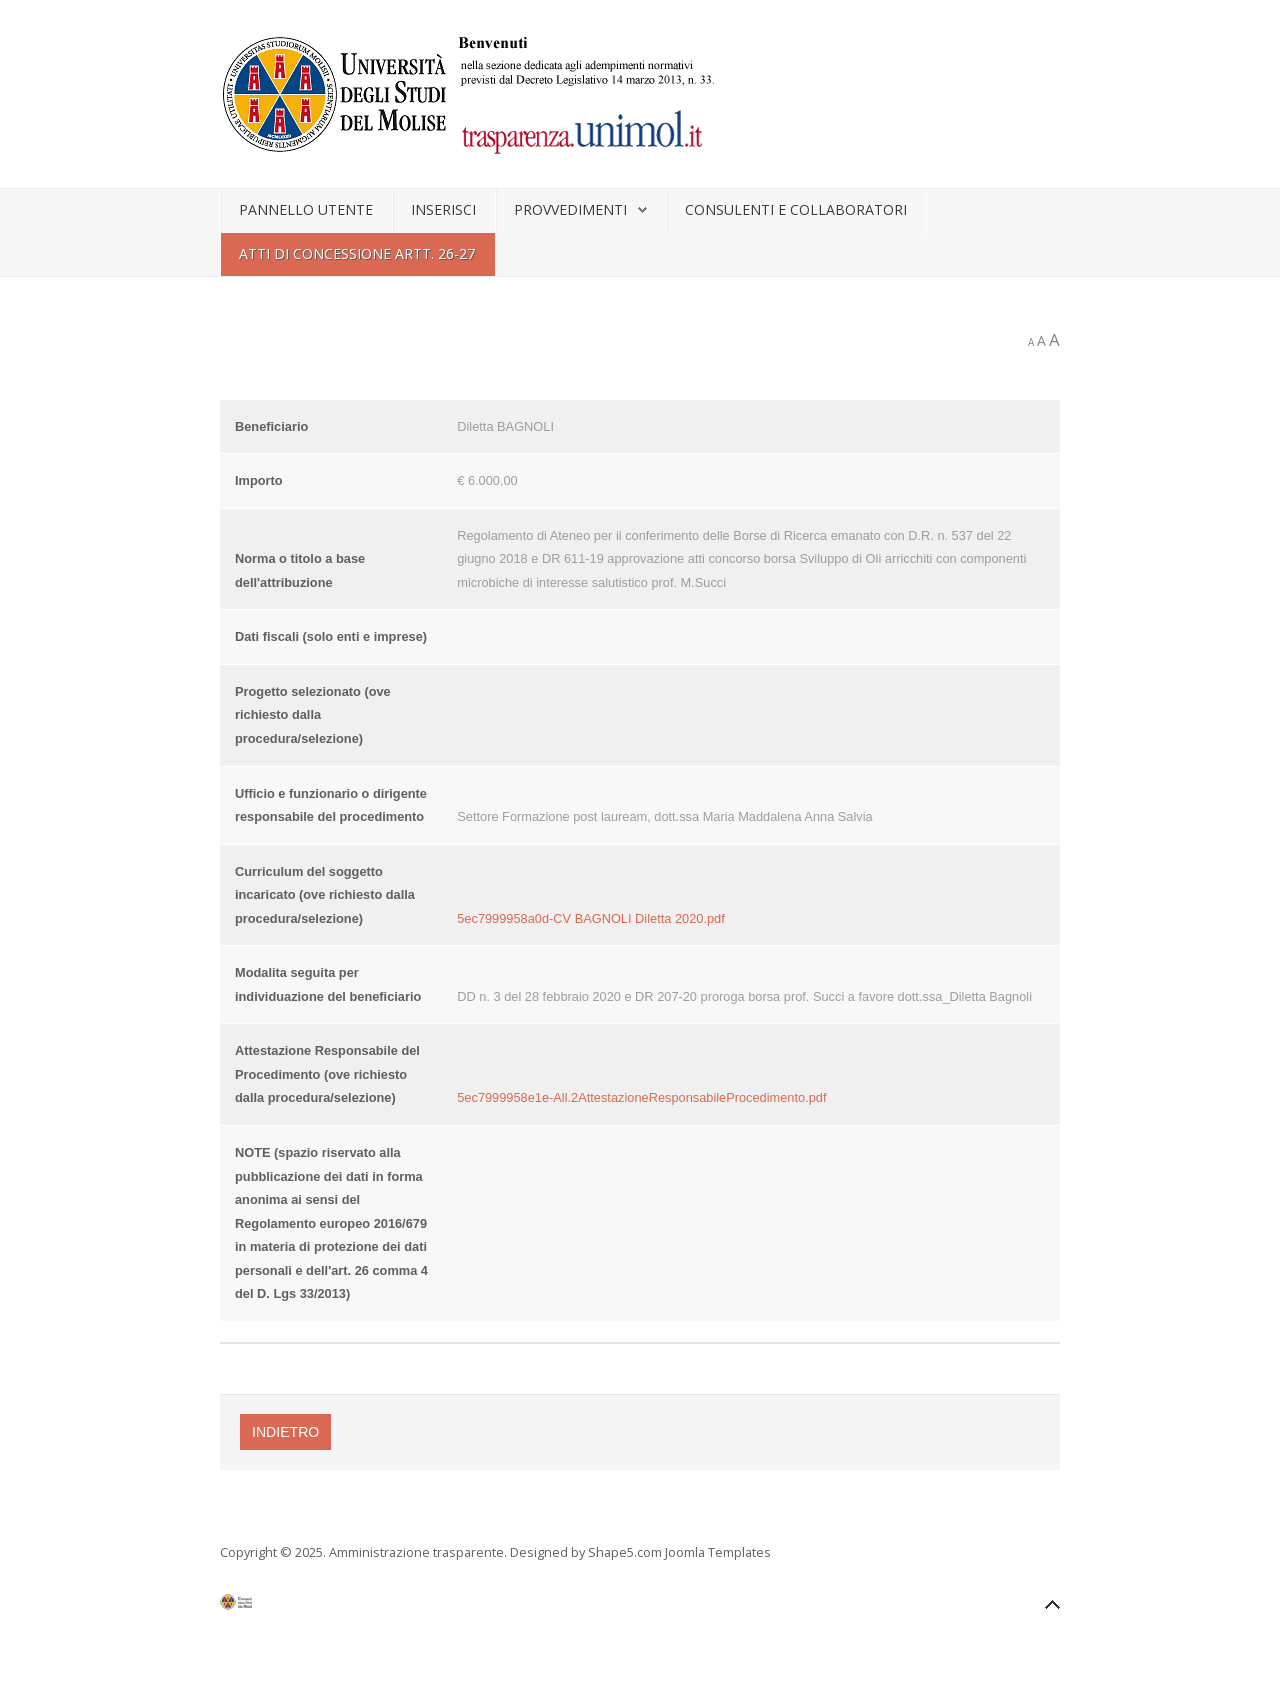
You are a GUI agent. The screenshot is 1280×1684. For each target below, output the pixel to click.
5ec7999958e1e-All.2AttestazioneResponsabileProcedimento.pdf (641, 1097)
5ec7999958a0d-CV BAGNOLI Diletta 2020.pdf (591, 918)
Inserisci (443, 209)
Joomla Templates (718, 1552)
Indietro (285, 1432)
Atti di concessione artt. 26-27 (357, 253)
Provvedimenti (570, 209)
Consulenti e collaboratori (796, 209)
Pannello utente (306, 209)
